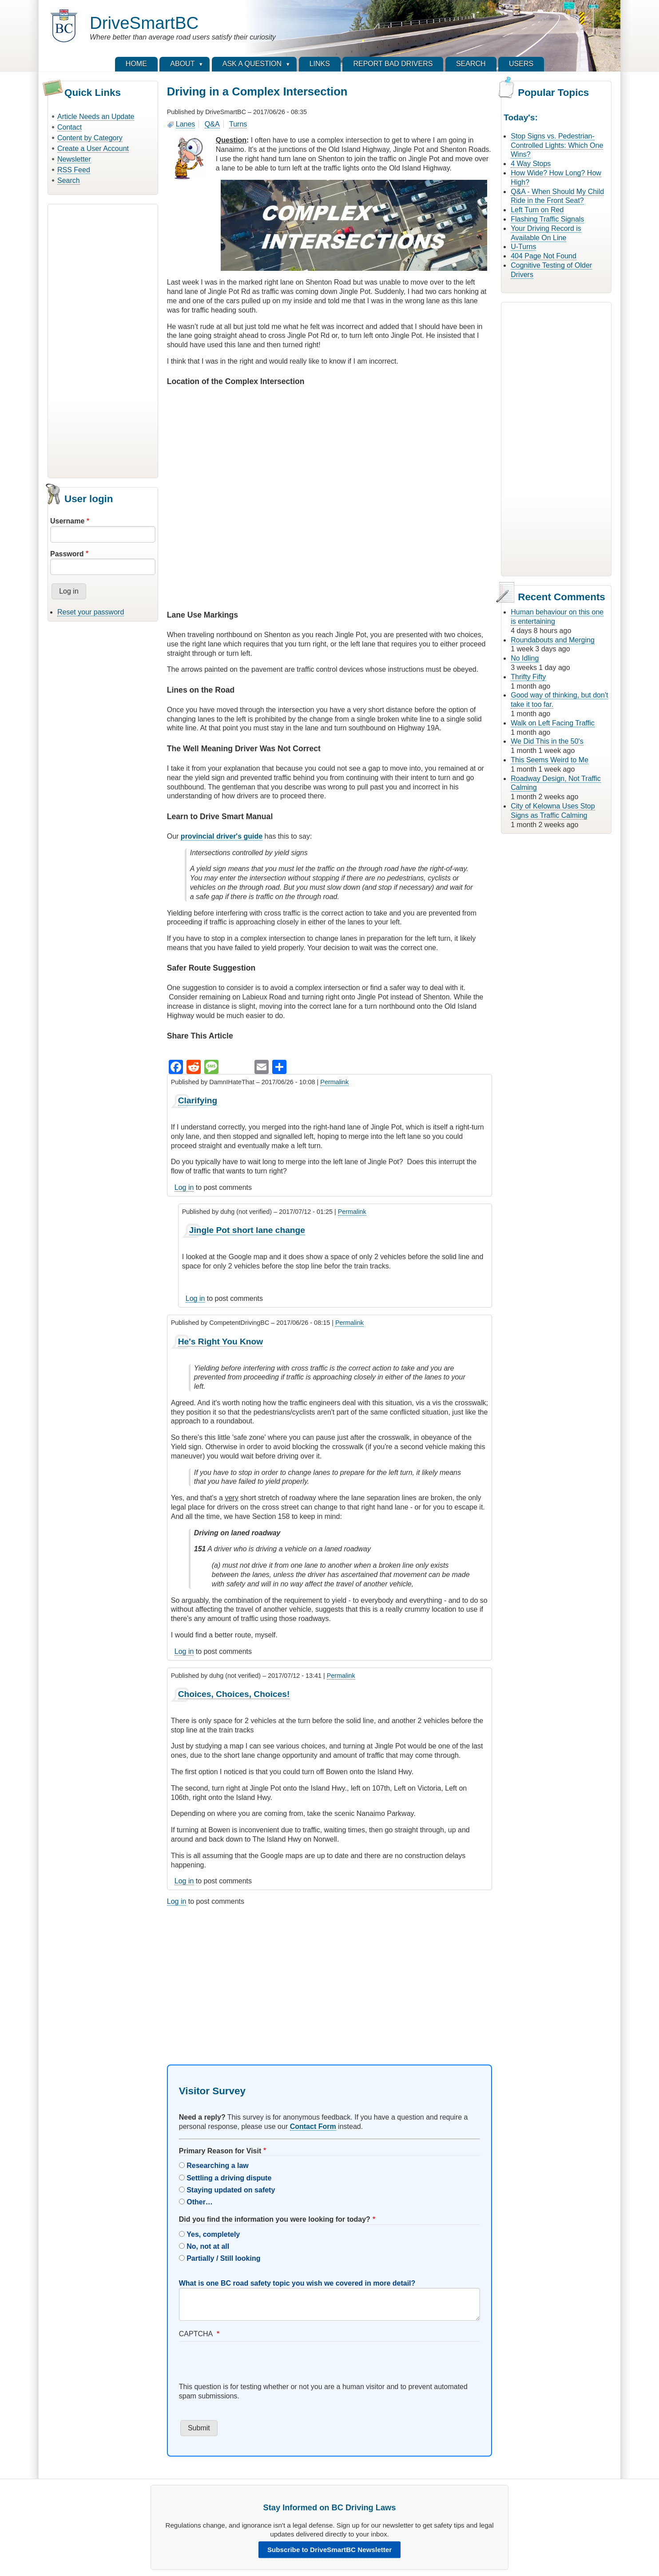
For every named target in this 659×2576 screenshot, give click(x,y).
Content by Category (90, 138)
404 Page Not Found (543, 256)
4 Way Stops (531, 163)
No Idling (525, 658)
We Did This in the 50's (547, 741)
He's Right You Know (220, 1341)
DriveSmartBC (144, 22)
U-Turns (523, 246)
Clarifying (198, 1100)
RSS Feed (73, 170)
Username (67, 521)
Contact (69, 127)
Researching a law (218, 2165)
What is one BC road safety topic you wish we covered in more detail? (297, 2283)
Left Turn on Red (537, 210)
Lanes (185, 124)
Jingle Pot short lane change (247, 1230)
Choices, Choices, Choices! (234, 1694)
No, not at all (208, 2246)
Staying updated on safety (231, 2190)
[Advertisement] (102, 339)
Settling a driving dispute (229, 2178)
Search (68, 180)
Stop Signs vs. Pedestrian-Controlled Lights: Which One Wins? (557, 145)
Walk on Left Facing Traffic (553, 723)
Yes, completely (213, 2234)
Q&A (212, 124)
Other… (200, 2202)
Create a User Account (93, 148)
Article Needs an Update (95, 116)
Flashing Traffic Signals (547, 219)
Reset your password (90, 612)
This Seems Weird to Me (549, 760)
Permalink (334, 1082)
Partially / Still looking (223, 2258)
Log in (184, 1187)
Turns (238, 124)
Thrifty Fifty (528, 677)
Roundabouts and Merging (553, 640)
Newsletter (74, 159)
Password (67, 554)
